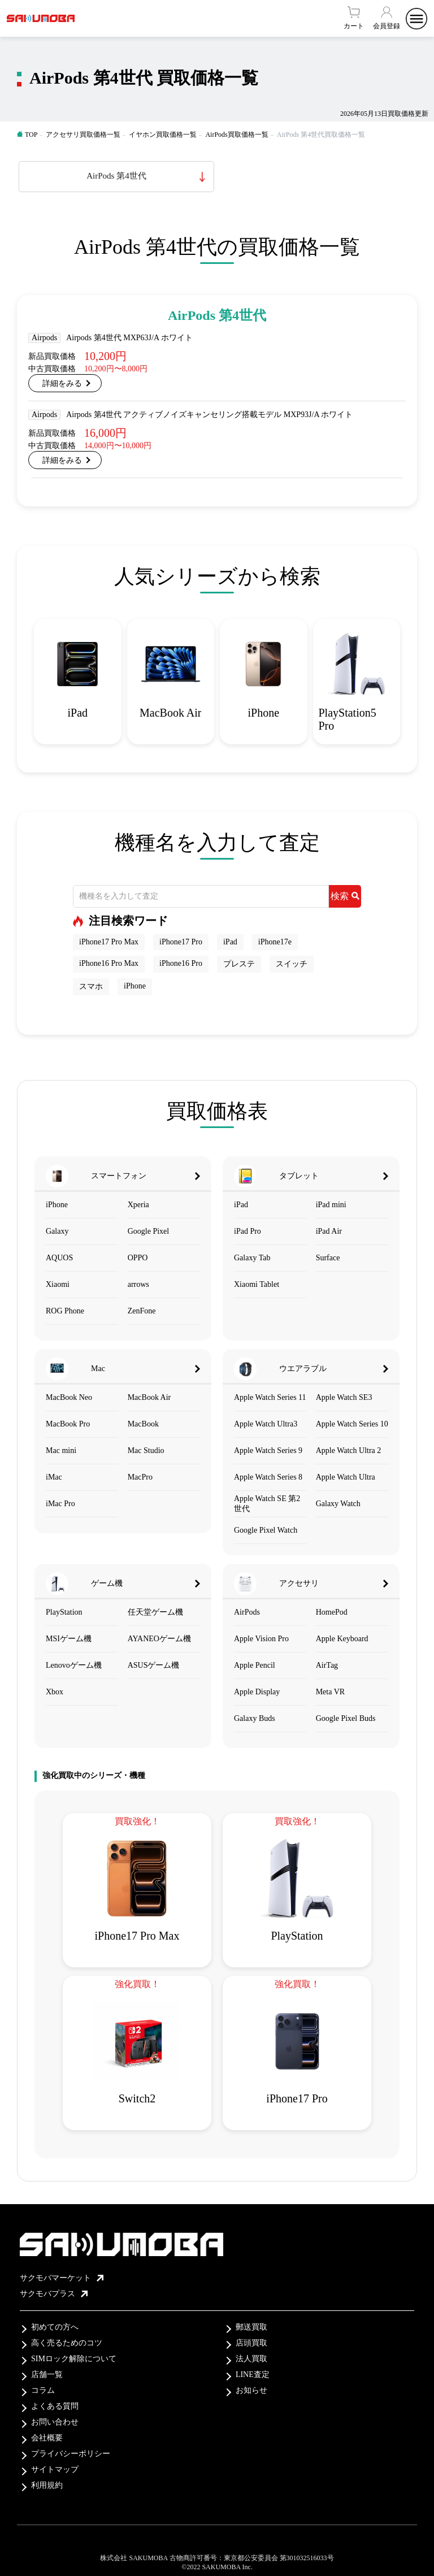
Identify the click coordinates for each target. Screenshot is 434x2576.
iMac (54, 1477)
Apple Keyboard (342, 1638)
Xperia (138, 1204)
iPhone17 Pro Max (108, 942)
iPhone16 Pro (180, 963)
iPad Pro (247, 1231)
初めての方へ (55, 2327)
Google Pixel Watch (265, 1530)
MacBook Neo (69, 1397)
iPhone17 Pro (180, 942)
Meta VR (330, 1692)
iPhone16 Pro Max (108, 963)
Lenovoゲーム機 (74, 1665)
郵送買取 (251, 2327)
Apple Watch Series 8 (268, 1477)
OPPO (138, 1258)
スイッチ (291, 964)
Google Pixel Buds (346, 1718)
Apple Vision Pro (261, 1638)
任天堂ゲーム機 (155, 1612)
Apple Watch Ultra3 (265, 1424)
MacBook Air (149, 1397)
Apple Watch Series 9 (268, 1450)
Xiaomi (58, 1284)
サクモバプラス (54, 2293)
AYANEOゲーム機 (159, 1638)
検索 (345, 896)
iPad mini (331, 1204)
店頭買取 (251, 2343)
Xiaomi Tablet (256, 1284)
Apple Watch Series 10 (352, 1424)
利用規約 (47, 2485)
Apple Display (257, 1692)
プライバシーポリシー (70, 2453)
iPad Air (329, 1231)
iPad (230, 942)
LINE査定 (253, 2374)
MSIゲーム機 (69, 1638)
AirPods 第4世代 (116, 175)
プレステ (239, 964)
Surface (328, 1258)
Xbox (54, 1692)
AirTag (327, 1665)
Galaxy (57, 1231)
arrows (138, 1284)
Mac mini (61, 1450)
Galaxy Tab (252, 1258)
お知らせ (251, 2390)
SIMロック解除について (73, 2358)
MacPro (140, 1477)
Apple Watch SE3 (344, 1397)
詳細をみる (62, 383)
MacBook (143, 1424)
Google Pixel (149, 1231)
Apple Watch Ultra (345, 1477)
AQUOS (59, 1258)
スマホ (91, 986)
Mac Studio (146, 1450)
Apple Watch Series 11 (270, 1397)
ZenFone (142, 1311)
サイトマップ (55, 2469)
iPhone (135, 986)
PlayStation (64, 1612)
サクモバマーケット (61, 2278)
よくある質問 (55, 2406)
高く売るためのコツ (66, 2343)
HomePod (332, 1612)
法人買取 (251, 2358)
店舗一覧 (47, 2374)
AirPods (247, 1612)
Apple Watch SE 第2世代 (267, 1503)
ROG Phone (65, 1311)
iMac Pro (60, 1503)
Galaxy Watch (338, 1503)
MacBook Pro (68, 1424)
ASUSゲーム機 (154, 1665)
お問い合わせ (55, 2422)
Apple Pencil (254, 1665)
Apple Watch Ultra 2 (348, 1450)
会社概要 (47, 2438)
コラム (43, 2390)
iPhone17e (275, 942)
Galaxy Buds (254, 1718)
